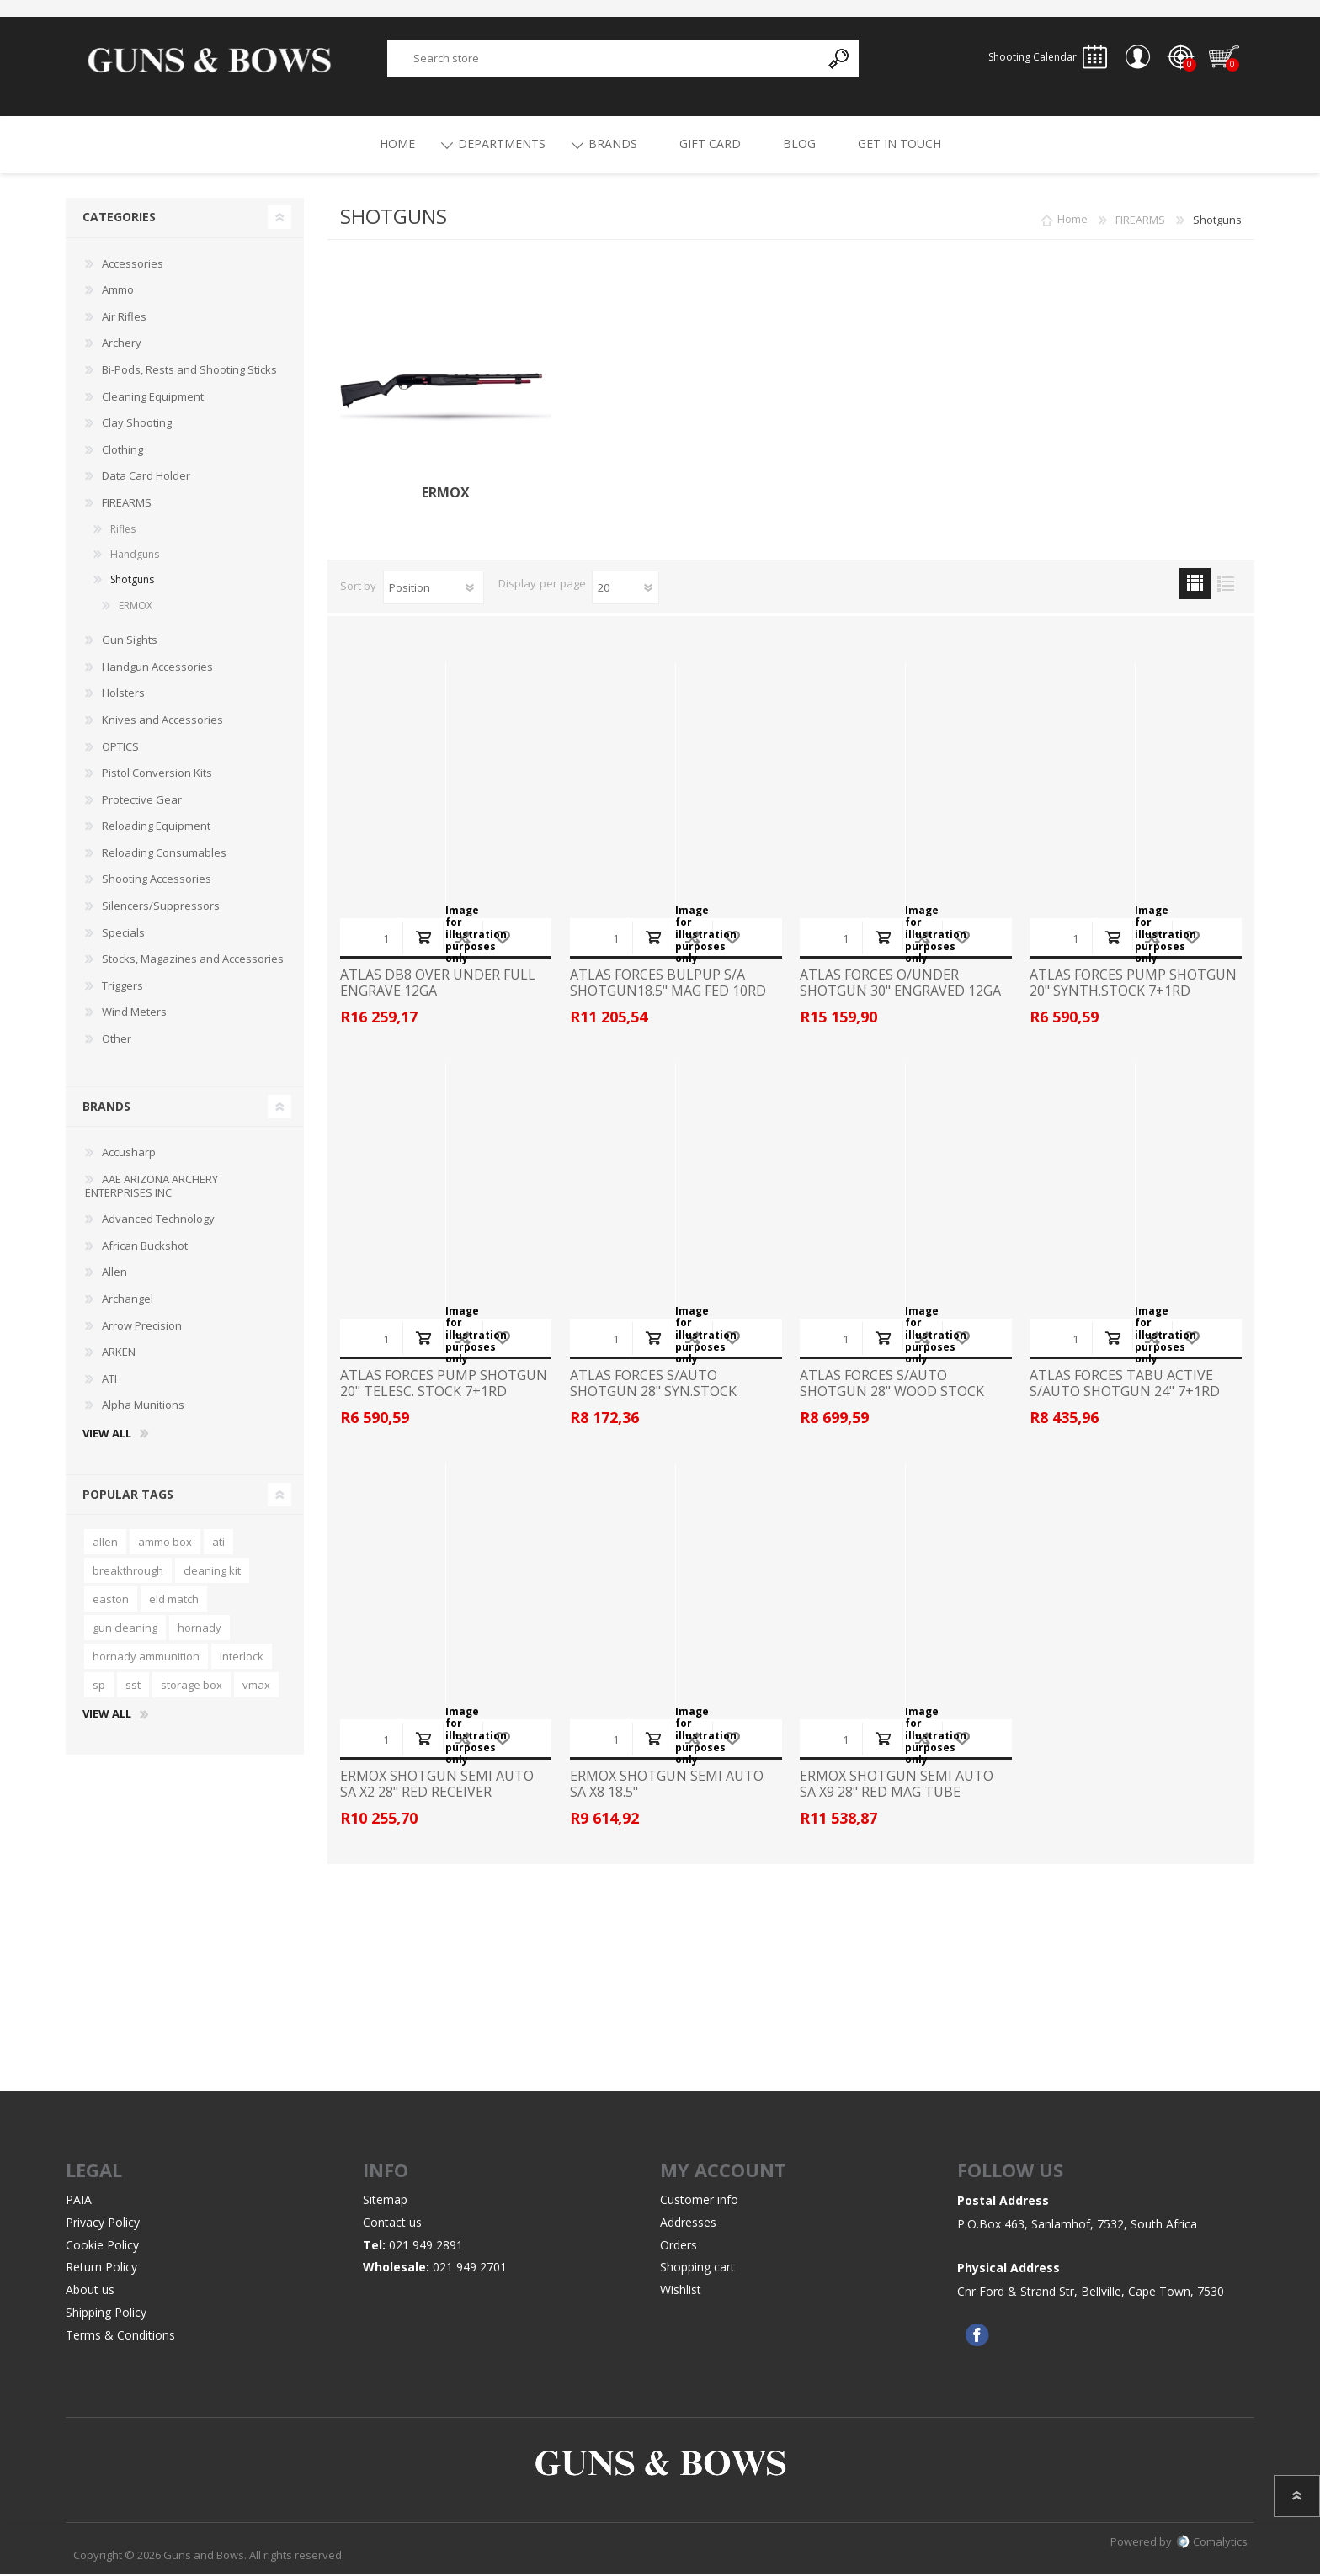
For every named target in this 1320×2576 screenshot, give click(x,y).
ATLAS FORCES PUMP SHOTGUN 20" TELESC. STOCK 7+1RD (443, 1385)
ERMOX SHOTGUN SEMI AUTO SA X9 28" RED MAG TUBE (896, 1786)
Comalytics (1212, 2543)
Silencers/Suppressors (161, 908)
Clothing (122, 451)
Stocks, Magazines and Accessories (193, 961)
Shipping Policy (106, 2315)
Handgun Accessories (157, 669)
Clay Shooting (137, 425)
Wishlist (680, 2292)
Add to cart (423, 939)
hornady (199, 1630)
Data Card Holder (146, 478)
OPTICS (120, 748)
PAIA (79, 2202)
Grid (1195, 585)
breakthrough (128, 1572)
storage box (191, 1687)
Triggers (122, 988)
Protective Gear (142, 801)
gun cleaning (125, 1630)
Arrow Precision (142, 1327)
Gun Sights (129, 642)
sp (99, 1687)
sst (133, 1687)
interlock (241, 1658)
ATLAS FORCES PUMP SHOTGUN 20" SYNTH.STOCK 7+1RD (1133, 985)
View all (106, 1436)
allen (105, 1544)
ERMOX (446, 495)
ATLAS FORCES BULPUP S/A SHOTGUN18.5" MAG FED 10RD (668, 985)
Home (1072, 222)
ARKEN (119, 1354)
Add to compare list (462, 939)
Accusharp (129, 1154)
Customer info (699, 2202)
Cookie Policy (102, 2247)
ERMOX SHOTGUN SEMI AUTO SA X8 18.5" (667, 1786)
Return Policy (101, 2269)
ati (218, 1544)
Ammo (118, 292)
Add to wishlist (502, 939)
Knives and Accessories (162, 722)
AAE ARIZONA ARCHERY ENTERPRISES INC (151, 1188)
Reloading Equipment (156, 828)
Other (116, 1041)
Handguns (134, 557)
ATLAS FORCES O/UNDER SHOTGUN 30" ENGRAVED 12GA (900, 985)
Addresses (688, 2225)
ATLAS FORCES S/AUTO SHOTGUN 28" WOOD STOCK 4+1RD (892, 1393)
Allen (114, 1274)
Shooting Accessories (156, 881)
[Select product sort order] (433, 589)
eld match (174, 1601)
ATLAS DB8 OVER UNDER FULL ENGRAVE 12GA (437, 985)
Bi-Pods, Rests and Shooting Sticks (189, 372)
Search (840, 59)
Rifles (123, 530)
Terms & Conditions (120, 2337)
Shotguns (132, 582)
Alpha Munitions (143, 1407)
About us (90, 2292)
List (1226, 585)
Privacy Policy (103, 2225)
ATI (109, 1381)
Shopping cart (1223, 58)
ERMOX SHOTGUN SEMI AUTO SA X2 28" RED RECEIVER (437, 1786)
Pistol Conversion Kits (157, 775)
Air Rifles (124, 319)
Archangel (127, 1301)
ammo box (165, 1544)
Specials (123, 934)
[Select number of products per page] (625, 589)
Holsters (123, 695)
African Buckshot (145, 1248)
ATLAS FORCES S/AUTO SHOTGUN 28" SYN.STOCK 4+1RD (653, 1393)
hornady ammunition (146, 1658)
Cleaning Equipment (153, 398)
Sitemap (385, 2202)
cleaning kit (212, 1572)
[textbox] (604, 59)
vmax (256, 1687)
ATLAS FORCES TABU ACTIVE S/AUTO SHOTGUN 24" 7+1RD (1125, 1385)
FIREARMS (127, 505)
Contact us (392, 2225)
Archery (121, 345)
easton (111, 1601)
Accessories (132, 265)
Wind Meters (134, 1014)
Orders (678, 2247)
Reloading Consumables (164, 855)
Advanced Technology (158, 1221)
